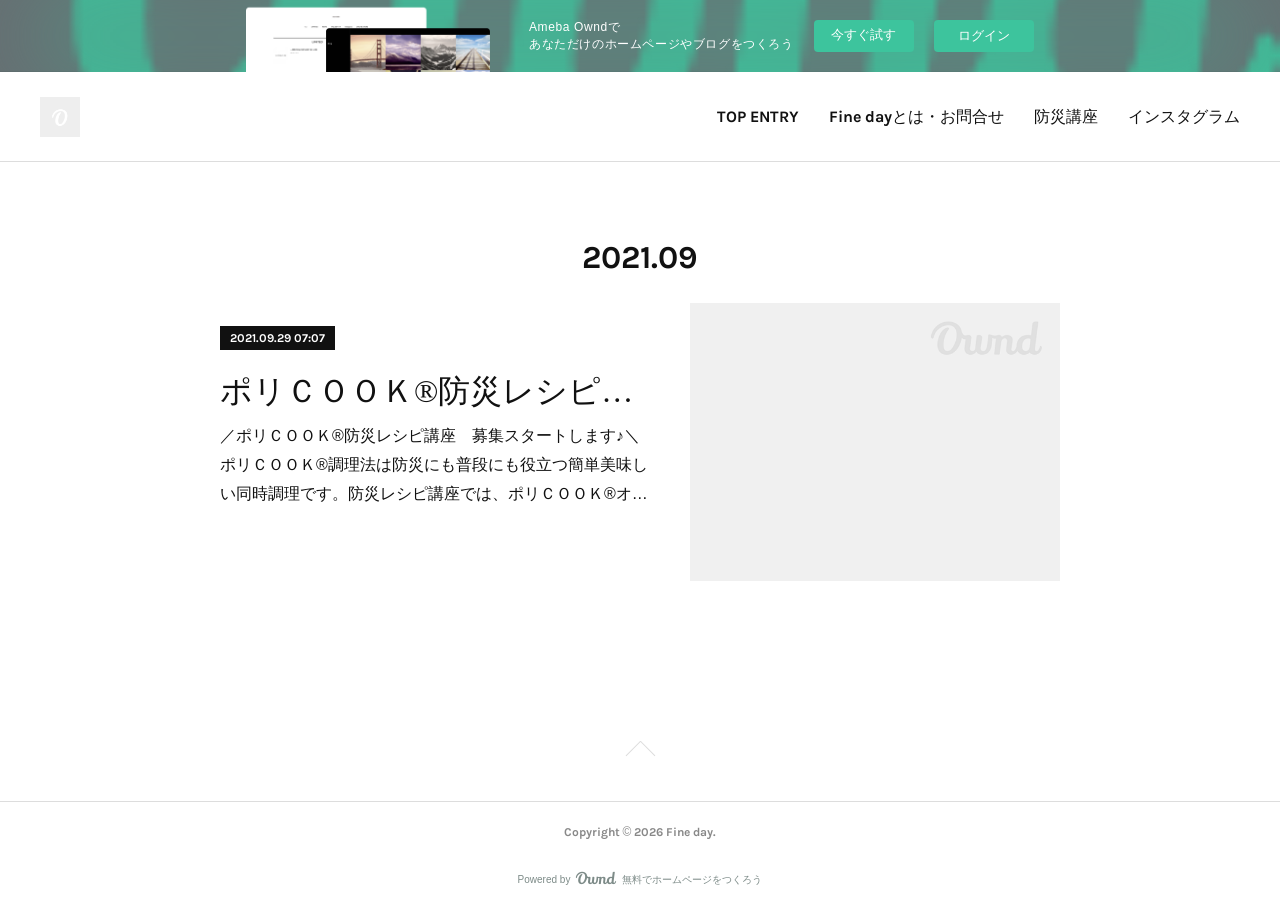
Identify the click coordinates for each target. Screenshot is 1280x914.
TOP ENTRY (758, 116)
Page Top (640, 752)
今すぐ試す (863, 34)
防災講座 (1066, 116)
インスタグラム (1184, 116)
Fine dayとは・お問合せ (916, 116)
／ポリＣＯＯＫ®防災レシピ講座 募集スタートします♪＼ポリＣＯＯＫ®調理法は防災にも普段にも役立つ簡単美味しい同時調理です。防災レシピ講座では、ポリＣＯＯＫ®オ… (434, 464)
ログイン (984, 35)
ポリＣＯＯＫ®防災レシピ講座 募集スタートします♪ (437, 391)
